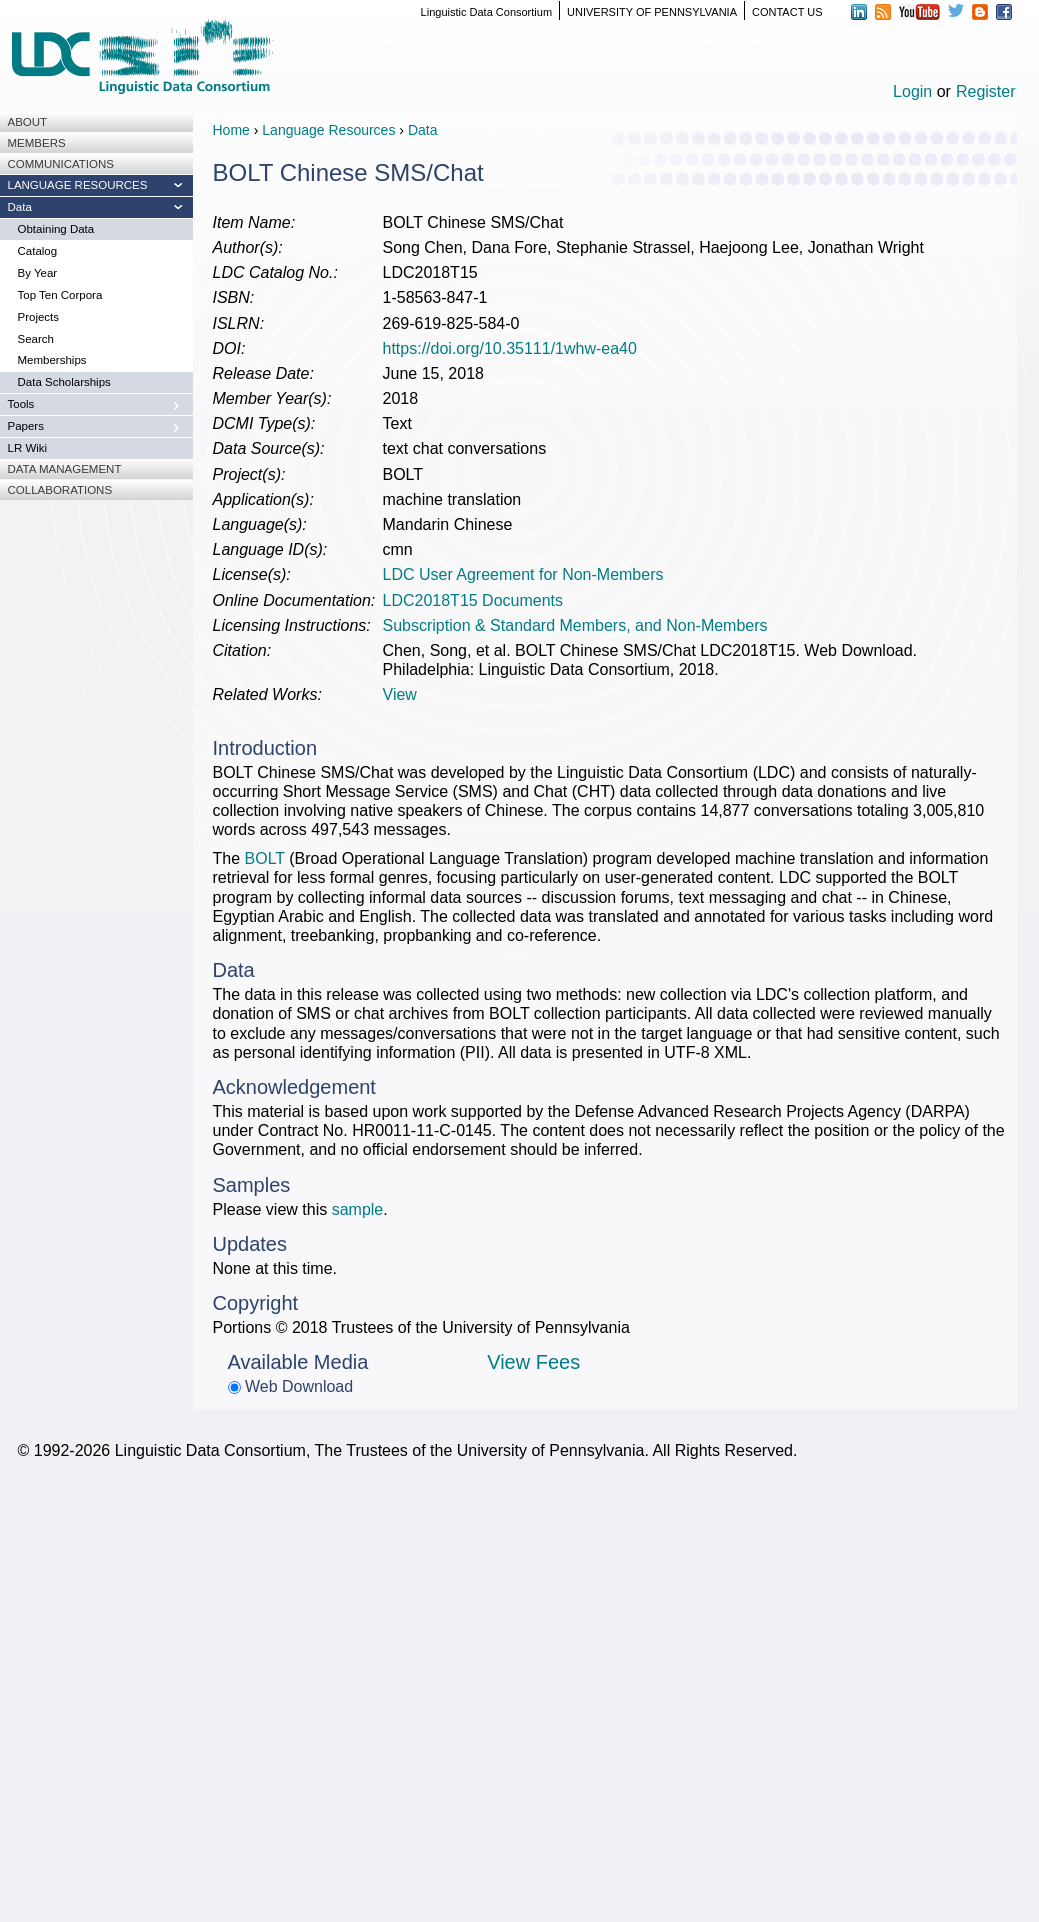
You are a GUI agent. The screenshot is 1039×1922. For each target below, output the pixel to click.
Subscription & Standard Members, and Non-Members (575, 625)
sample (358, 1209)
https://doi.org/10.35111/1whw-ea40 (510, 348)
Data (423, 130)
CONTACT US (787, 12)
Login (912, 91)
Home (231, 130)
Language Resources (328, 130)
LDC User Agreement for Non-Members (523, 574)
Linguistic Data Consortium (486, 12)
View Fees (533, 1362)
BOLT (265, 858)
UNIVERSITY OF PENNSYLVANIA (652, 12)
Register (986, 91)
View (400, 694)
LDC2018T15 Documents (473, 600)
